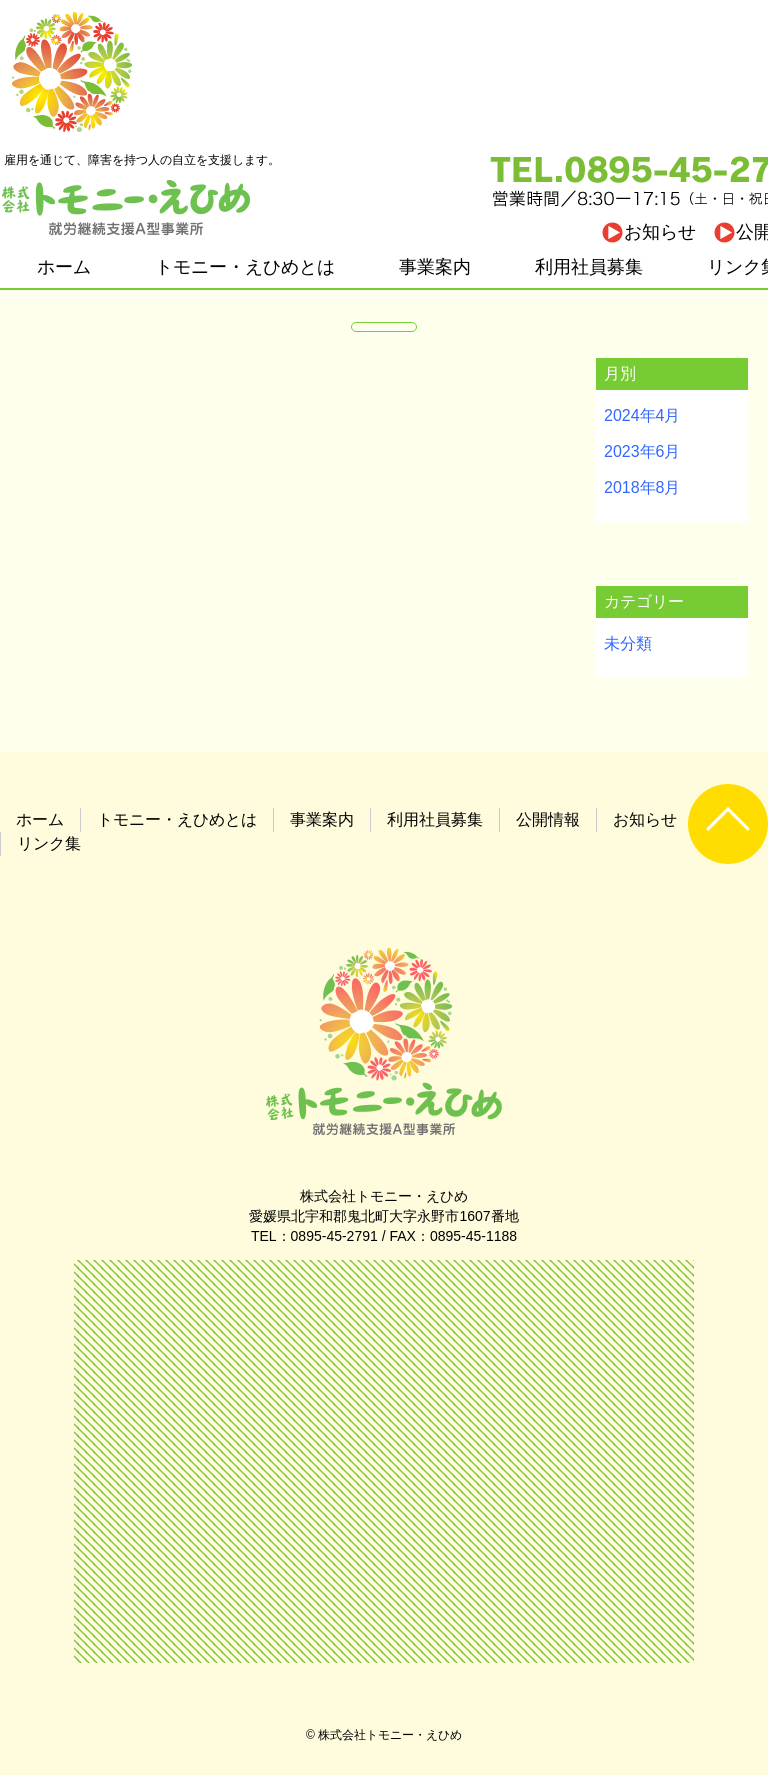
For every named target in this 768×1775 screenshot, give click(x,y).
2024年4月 (642, 415)
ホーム (64, 267)
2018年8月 (642, 487)
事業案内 (435, 267)
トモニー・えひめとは (245, 267)
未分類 (628, 643)
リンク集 (49, 843)
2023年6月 (642, 451)
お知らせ (660, 232)
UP (728, 824)
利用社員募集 (589, 267)
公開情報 (548, 819)
